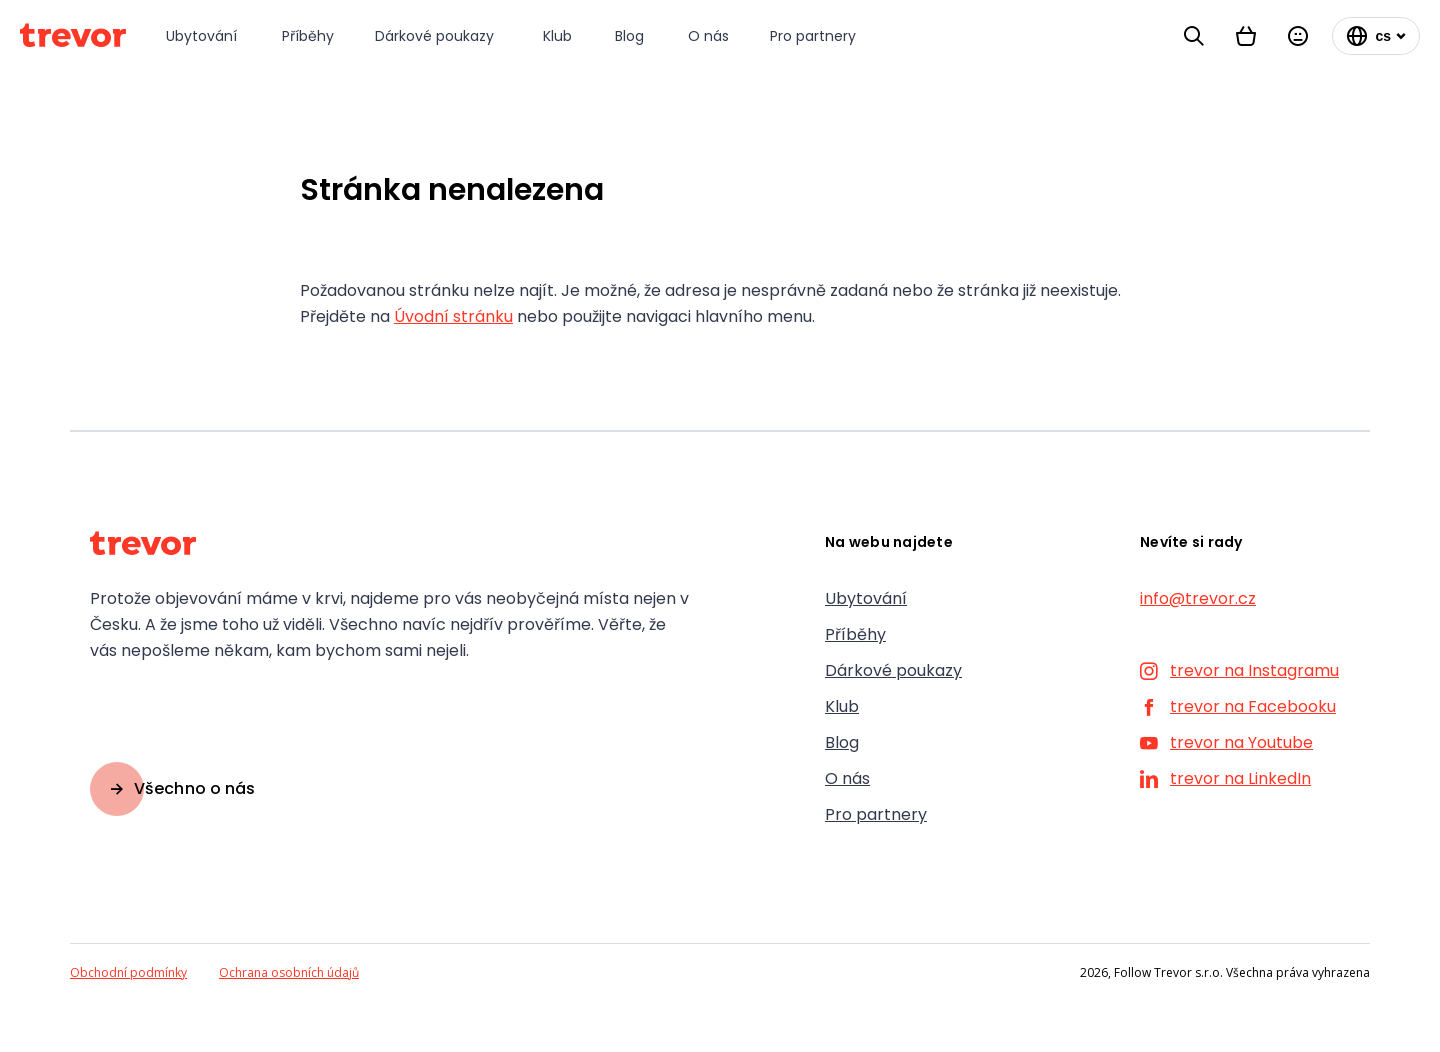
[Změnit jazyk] (1376, 36)
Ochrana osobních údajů (289, 972)
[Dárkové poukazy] (439, 36)
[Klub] (559, 36)
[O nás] (709, 36)
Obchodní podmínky (128, 972)
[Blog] (631, 36)
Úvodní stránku (453, 316)
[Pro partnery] (816, 36)
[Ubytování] (204, 36)
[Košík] (1246, 36)
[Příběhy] (308, 36)
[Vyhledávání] (1194, 36)
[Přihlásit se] (1298, 36)
